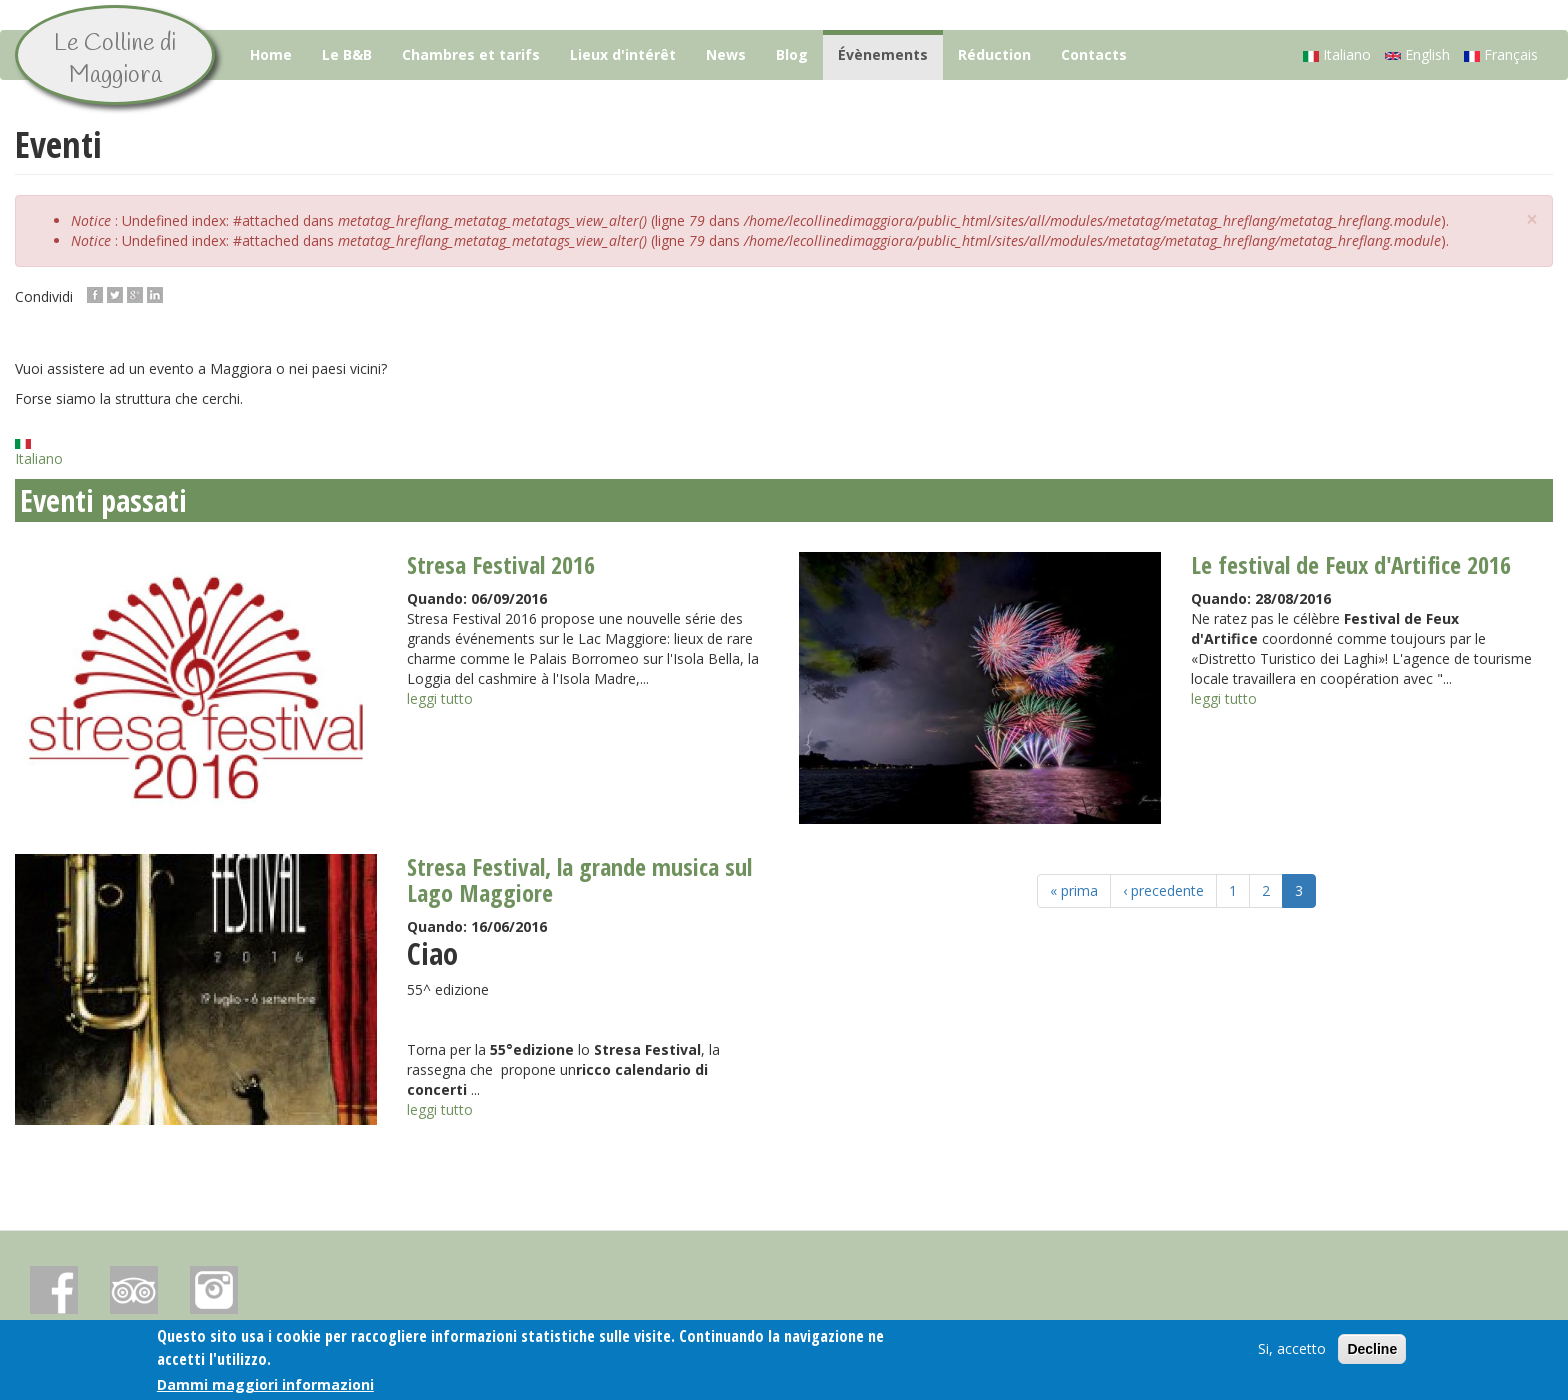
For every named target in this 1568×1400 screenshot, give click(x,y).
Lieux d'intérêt (623, 54)
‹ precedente (1163, 890)
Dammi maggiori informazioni (265, 1386)
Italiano (1337, 54)
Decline (1372, 1351)
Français (1501, 54)
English (1417, 54)
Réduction (994, 54)
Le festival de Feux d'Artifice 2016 (1351, 564)
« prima (1074, 890)
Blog (792, 54)
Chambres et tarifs (471, 54)
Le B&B (347, 54)
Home (271, 54)
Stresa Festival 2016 (501, 564)
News (726, 54)
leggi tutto (440, 698)
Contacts (1094, 54)
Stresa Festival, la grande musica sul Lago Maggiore (579, 879)
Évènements (883, 54)
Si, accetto (1292, 1350)
